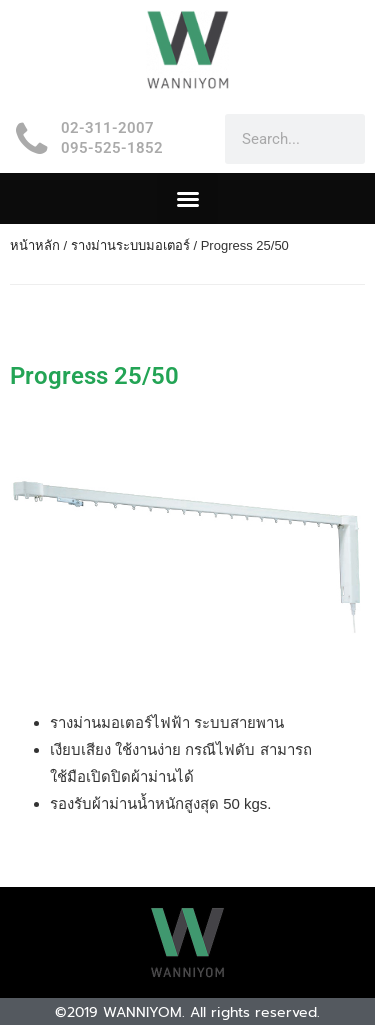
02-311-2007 (107, 128)
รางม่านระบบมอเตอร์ (130, 245)
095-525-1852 (112, 148)
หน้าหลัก (35, 245)
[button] (187, 198)
